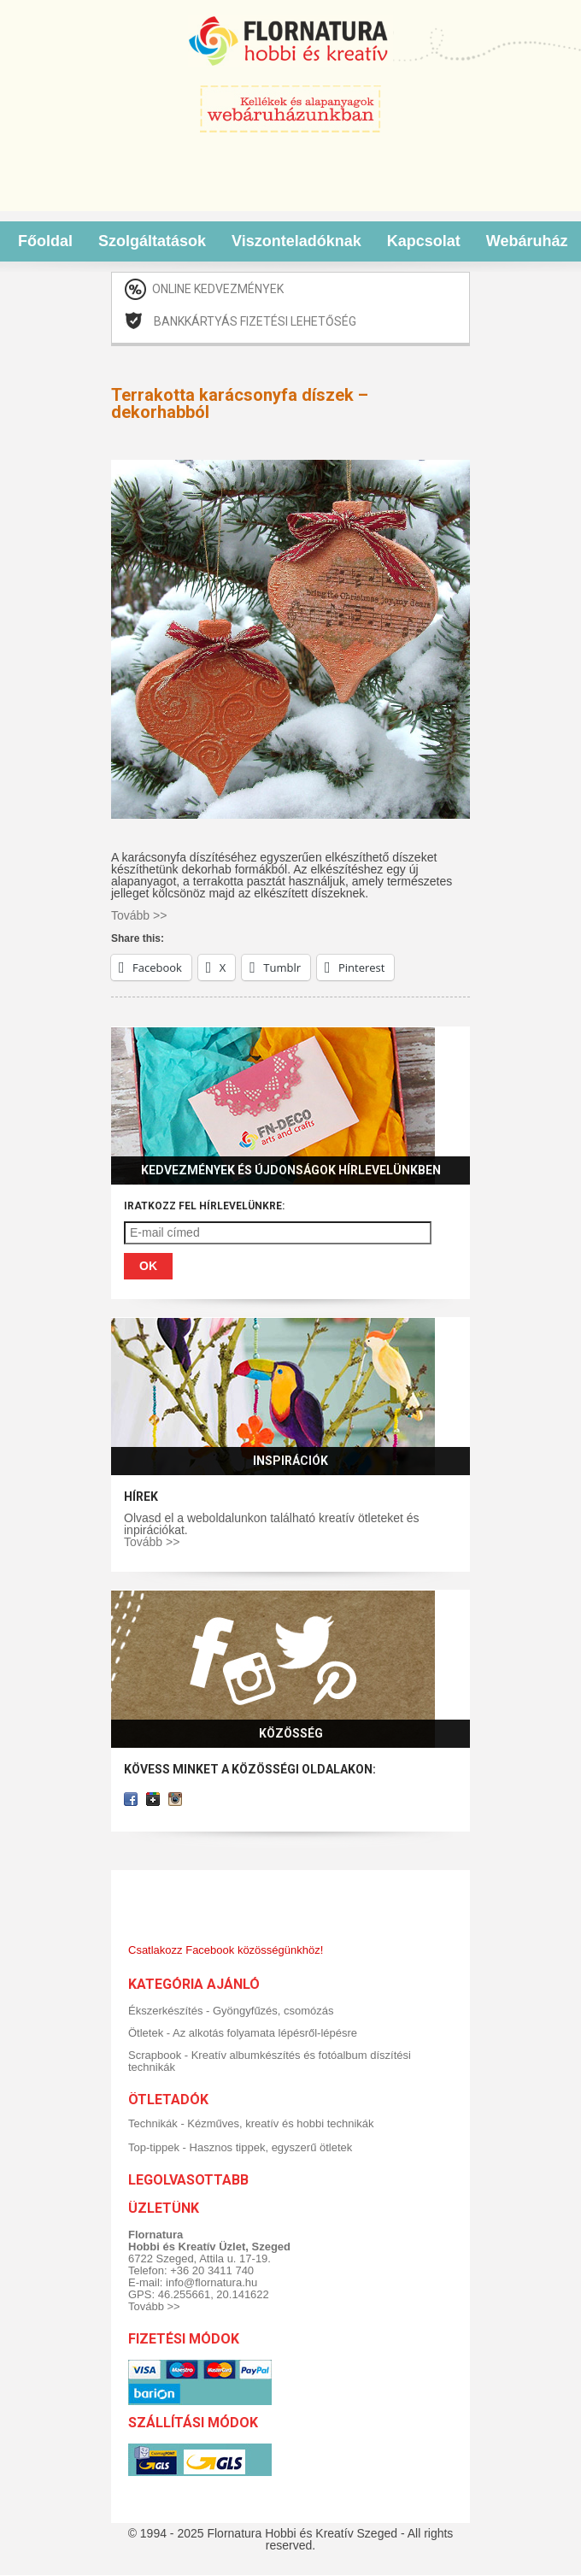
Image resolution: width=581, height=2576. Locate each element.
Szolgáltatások (152, 241)
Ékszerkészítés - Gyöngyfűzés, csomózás (231, 2010)
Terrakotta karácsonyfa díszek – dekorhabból (239, 403)
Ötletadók (168, 2099)
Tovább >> (151, 1542)
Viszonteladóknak (296, 241)
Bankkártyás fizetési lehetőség (255, 321)
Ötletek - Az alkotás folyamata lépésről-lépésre (242, 2032)
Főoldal (45, 241)
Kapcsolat (424, 241)
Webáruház (527, 241)
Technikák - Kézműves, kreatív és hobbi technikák (251, 2123)
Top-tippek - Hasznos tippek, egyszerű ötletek (240, 2147)
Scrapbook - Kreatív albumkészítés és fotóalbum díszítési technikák (269, 2061)
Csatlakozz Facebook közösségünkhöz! (225, 1950)
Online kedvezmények (218, 289)
